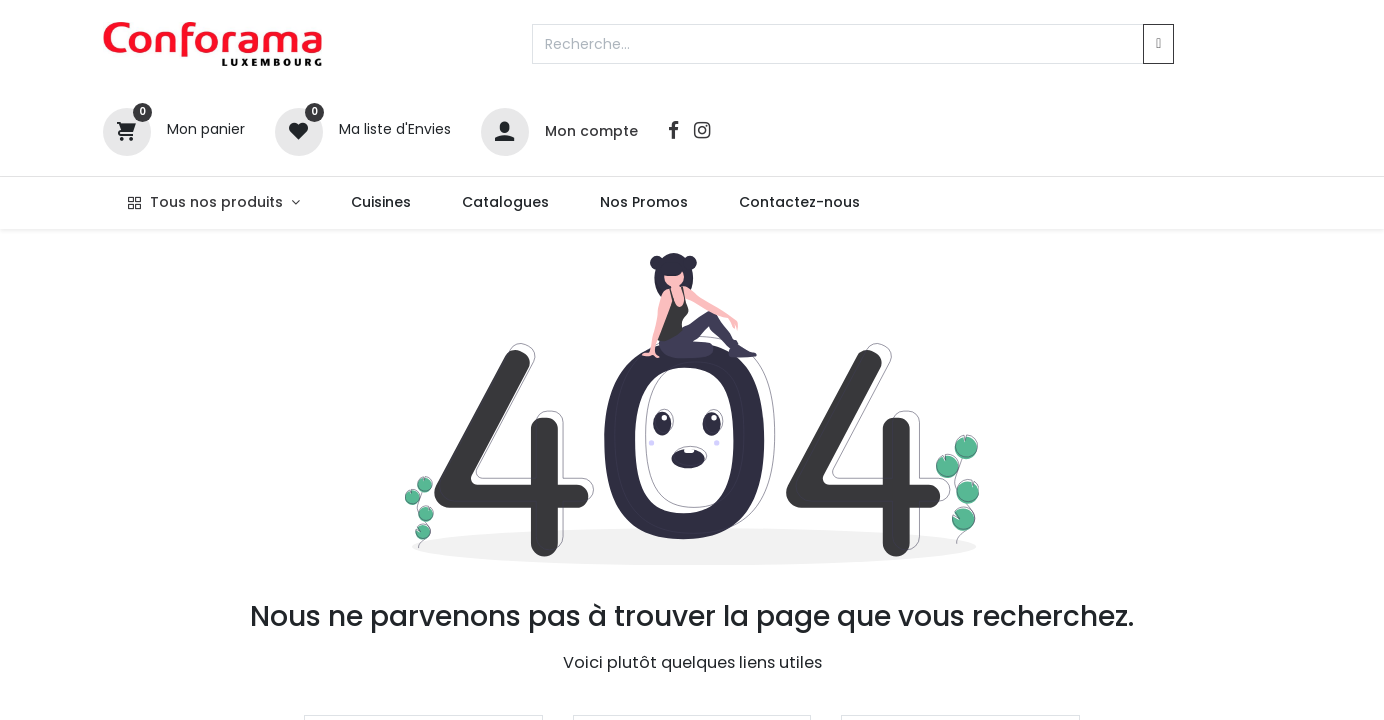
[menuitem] (380, 203)
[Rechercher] (1158, 44)
